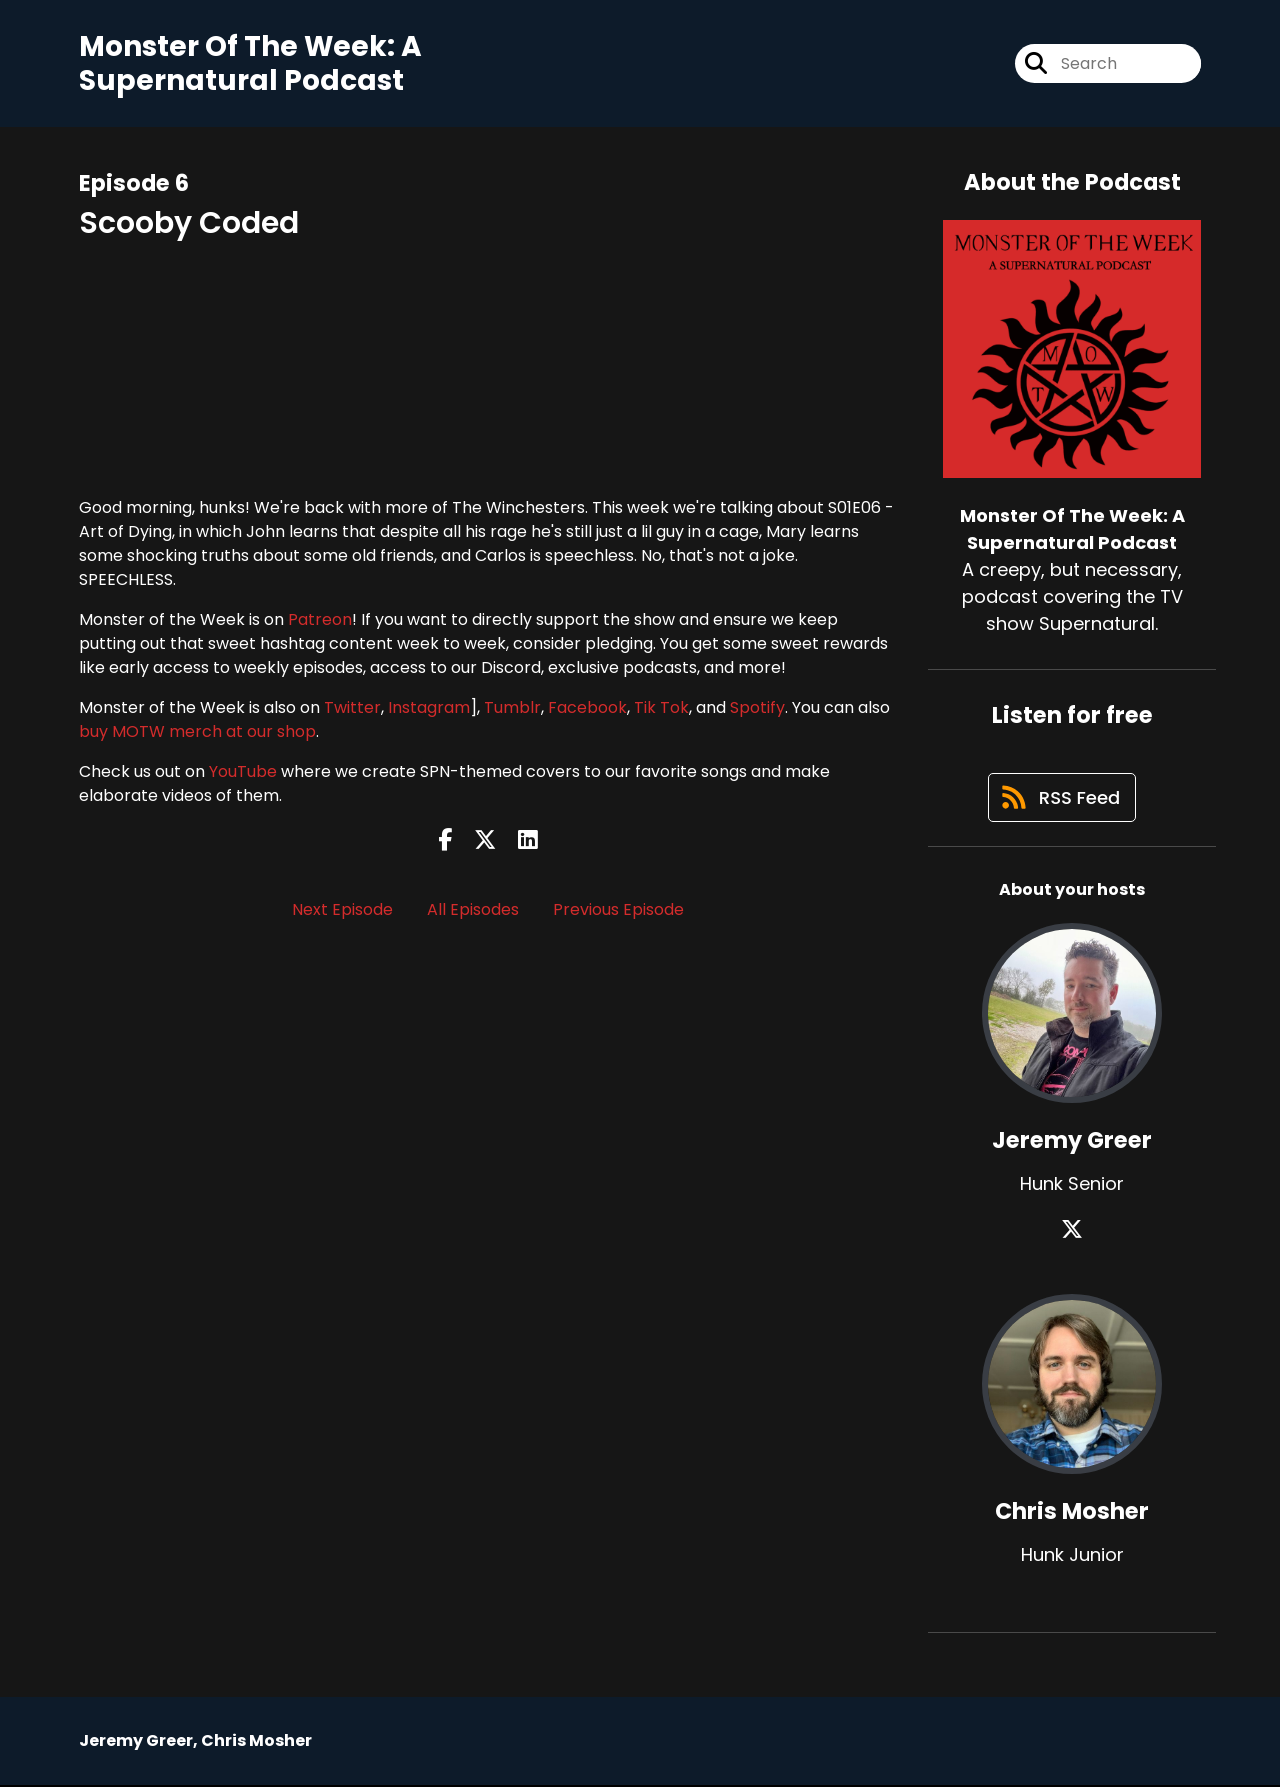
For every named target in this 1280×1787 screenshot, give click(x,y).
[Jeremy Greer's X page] (1072, 1231)
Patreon (320, 619)
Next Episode (342, 909)
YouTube (243, 771)
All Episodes (473, 909)
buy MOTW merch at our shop (197, 731)
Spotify (757, 707)
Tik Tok (661, 707)
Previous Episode (618, 909)
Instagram (429, 707)
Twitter (352, 707)
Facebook (587, 707)
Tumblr (512, 707)
